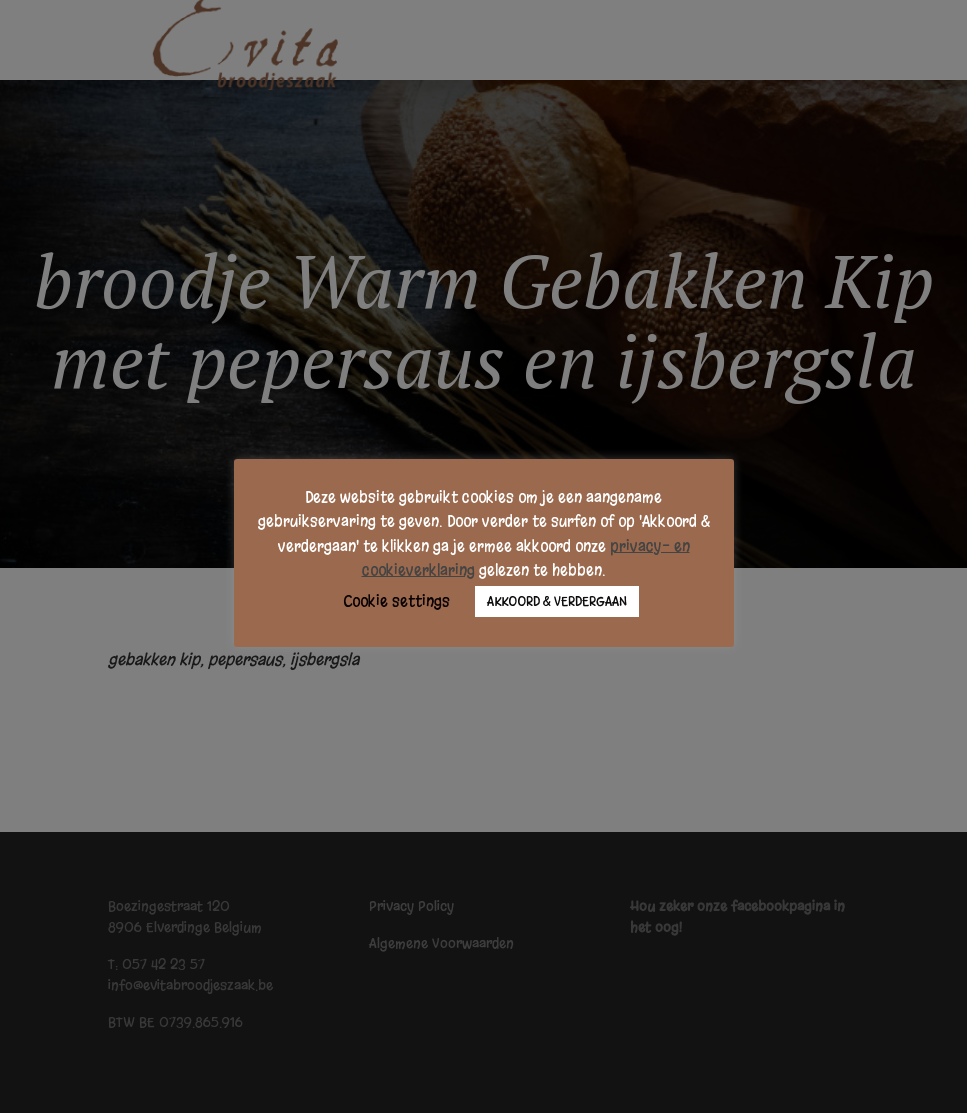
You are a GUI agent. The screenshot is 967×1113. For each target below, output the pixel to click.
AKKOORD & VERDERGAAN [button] (557, 601)
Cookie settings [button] (396, 601)
